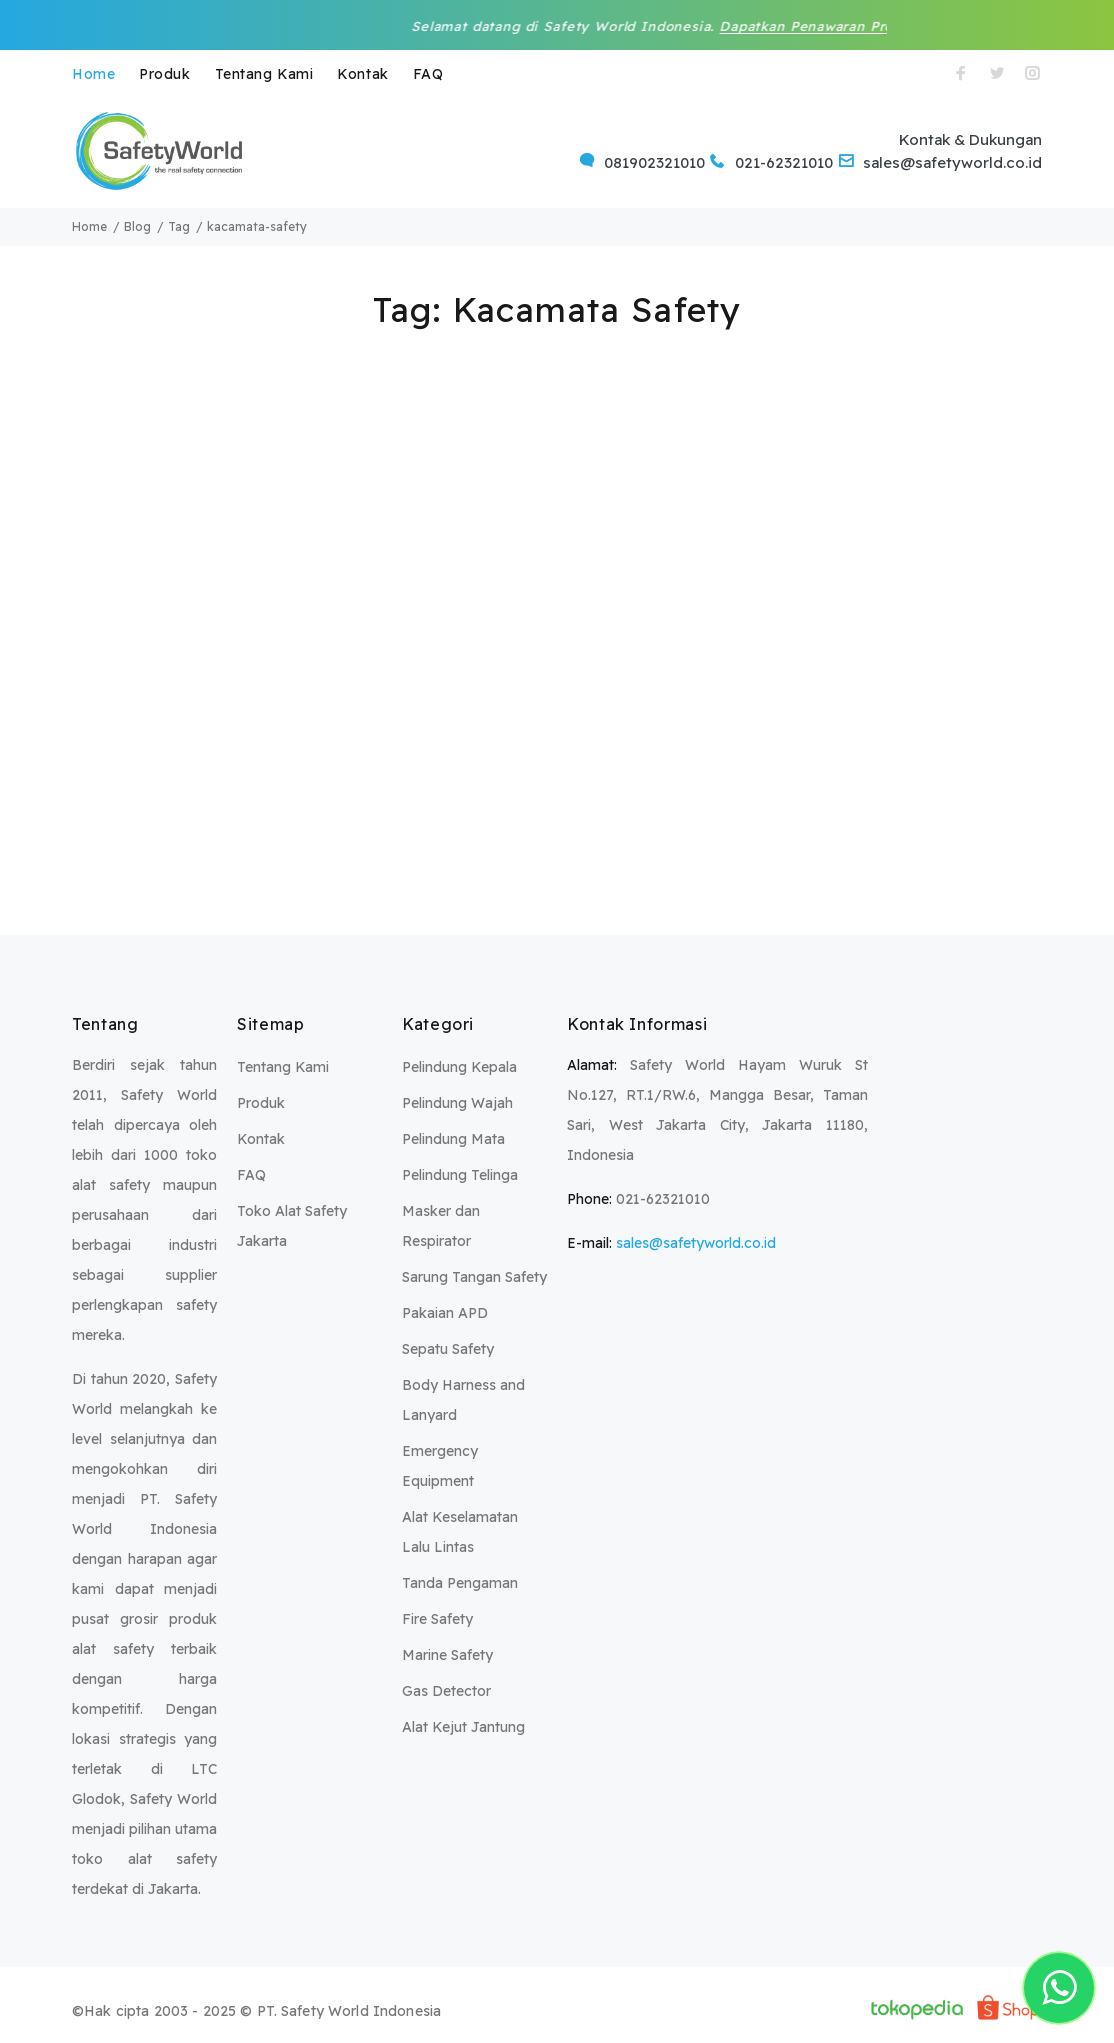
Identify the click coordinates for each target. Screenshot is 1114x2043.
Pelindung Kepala (459, 1067)
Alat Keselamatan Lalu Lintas (460, 1532)
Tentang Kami (264, 74)
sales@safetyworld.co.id (696, 1243)
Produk (164, 74)
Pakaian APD (445, 1313)
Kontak (362, 74)
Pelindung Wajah (457, 1103)
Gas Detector (446, 1691)
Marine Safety (447, 1655)
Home (93, 74)
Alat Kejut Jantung (463, 1727)
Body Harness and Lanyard (463, 1400)
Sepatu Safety (448, 1349)
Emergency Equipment (440, 1466)
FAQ (428, 74)
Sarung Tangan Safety (474, 1277)
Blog (137, 226)
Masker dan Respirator (441, 1226)
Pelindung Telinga (460, 1175)
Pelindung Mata (453, 1139)
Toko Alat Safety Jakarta (292, 1226)
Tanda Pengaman (460, 1583)
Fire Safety (437, 1619)
